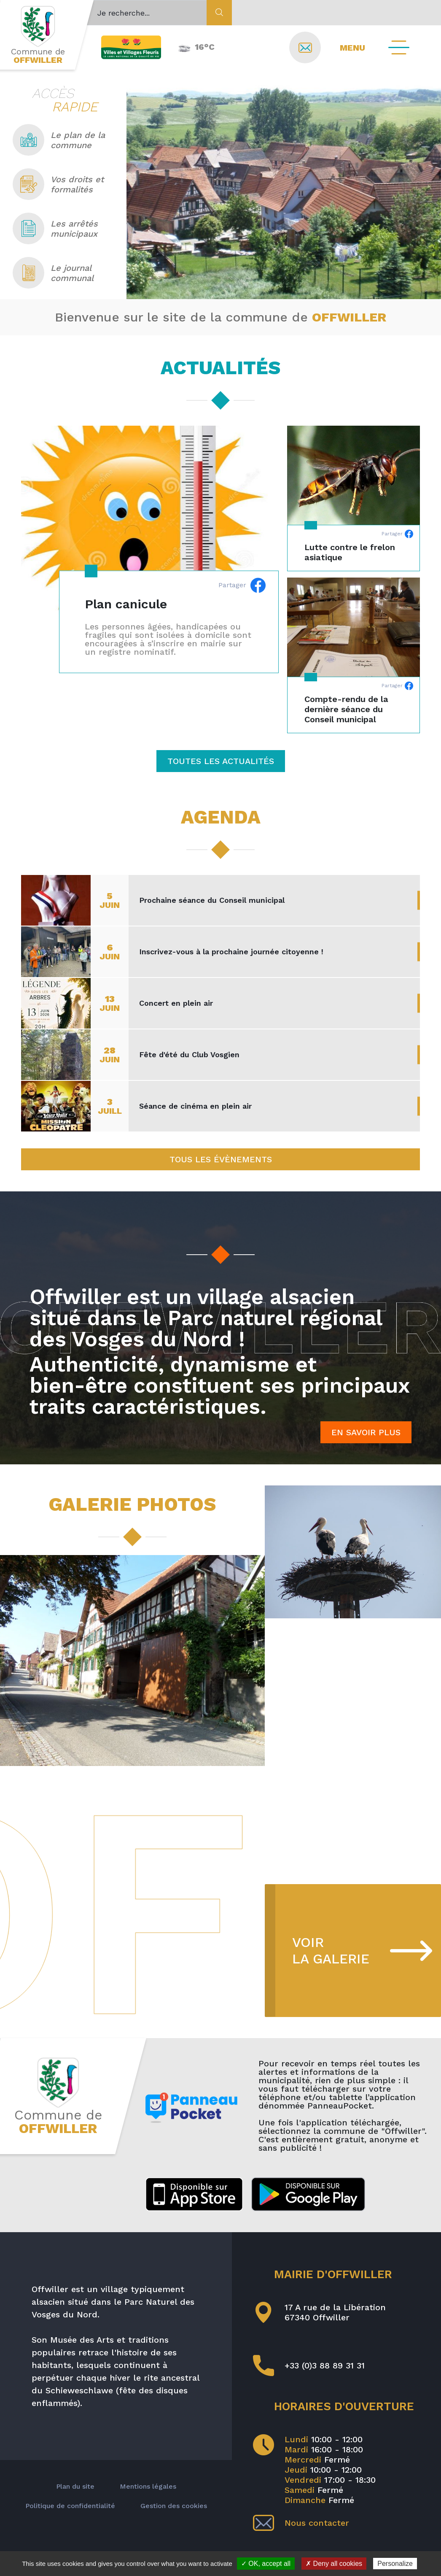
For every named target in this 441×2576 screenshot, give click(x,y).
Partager (242, 585)
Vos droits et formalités (58, 184)
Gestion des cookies (173, 2506)
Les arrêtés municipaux (55, 228)
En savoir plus (366, 1432)
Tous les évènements (220, 1159)
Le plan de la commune (59, 140)
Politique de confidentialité (70, 2506)
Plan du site (75, 2486)
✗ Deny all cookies (334, 2563)
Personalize (395, 2563)
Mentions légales (148, 2486)
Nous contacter (301, 2523)
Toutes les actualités (220, 761)
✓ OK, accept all (265, 2563)
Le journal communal (53, 273)
